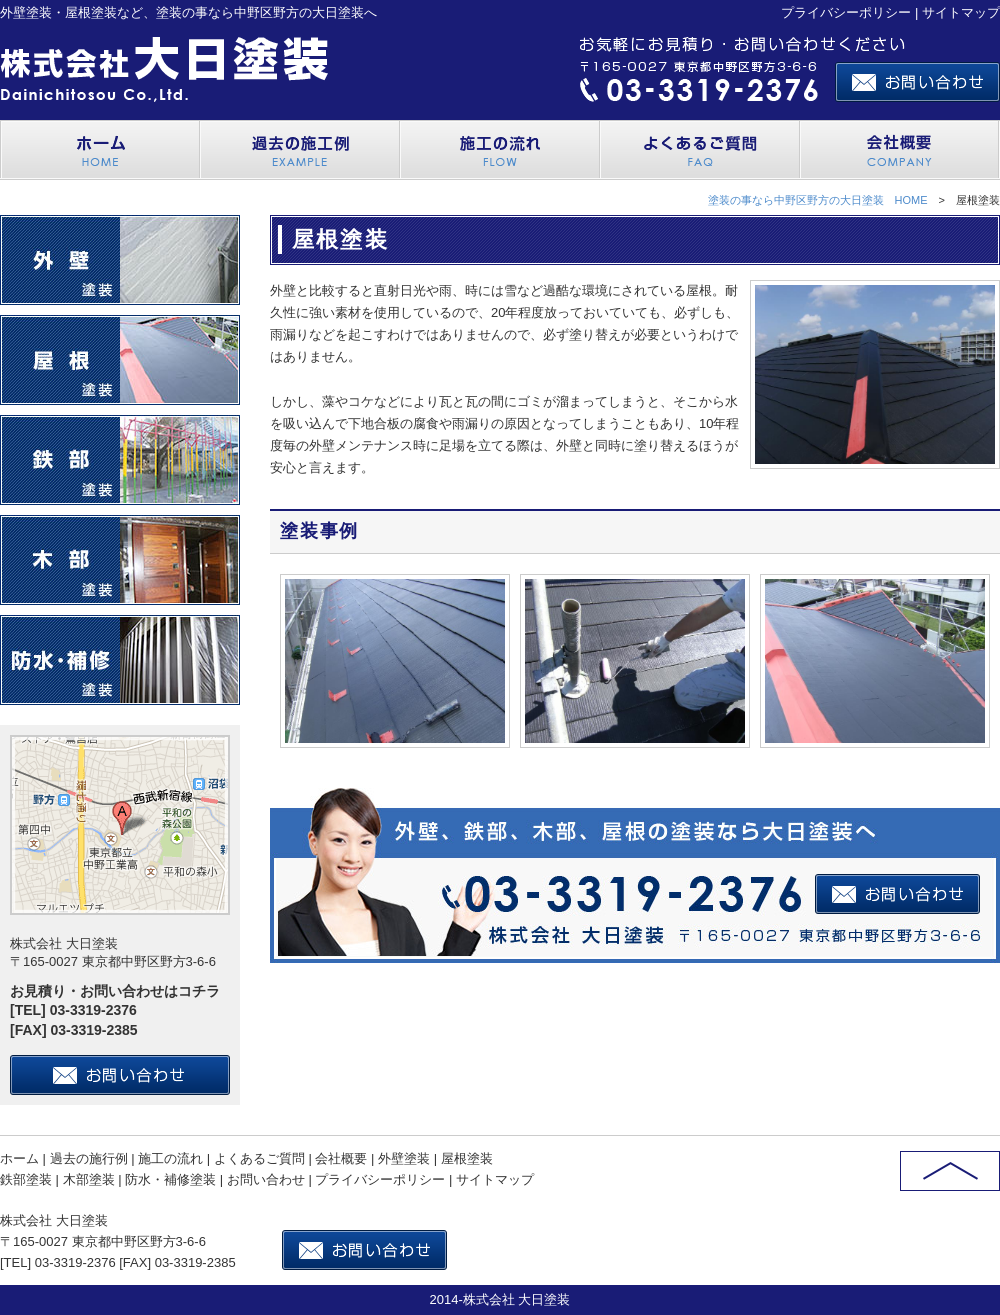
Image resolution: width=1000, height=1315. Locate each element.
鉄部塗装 (26, 1179)
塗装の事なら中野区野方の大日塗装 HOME (818, 200)
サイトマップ (961, 12)
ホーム (19, 1158)
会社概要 (341, 1158)
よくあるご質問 (259, 1158)
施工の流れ (170, 1158)
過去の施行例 (89, 1158)
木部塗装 (89, 1179)
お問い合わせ (266, 1179)
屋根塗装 (467, 1158)
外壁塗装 (404, 1158)
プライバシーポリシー (846, 12)
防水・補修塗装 (170, 1179)
